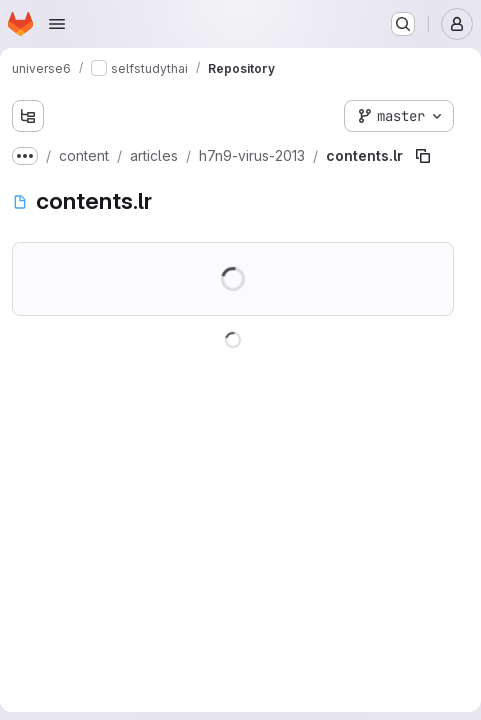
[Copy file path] (423, 156)
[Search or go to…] (403, 24)
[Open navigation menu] (57, 24)
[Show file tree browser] (28, 116)
